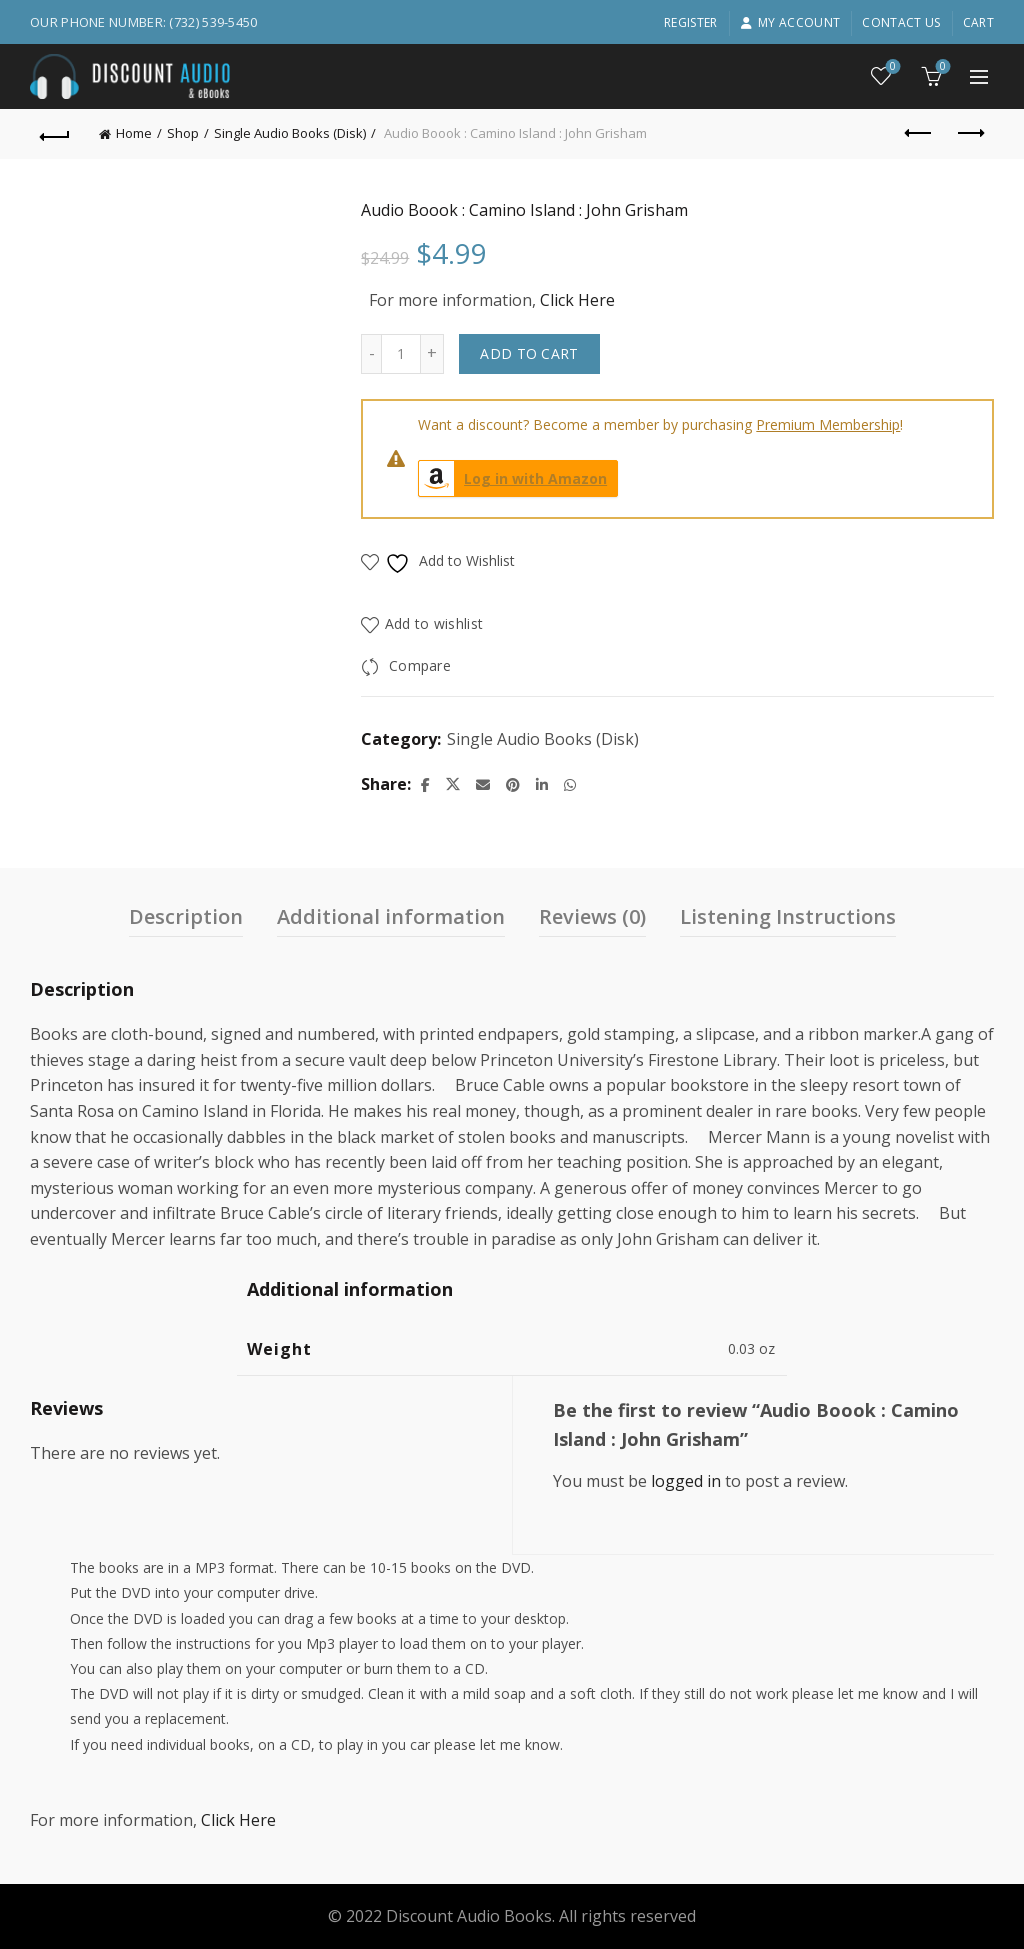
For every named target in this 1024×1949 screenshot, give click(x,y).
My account (790, 22)
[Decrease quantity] (371, 354)
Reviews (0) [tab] (592, 916)
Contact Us (901, 22)
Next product (969, 133)
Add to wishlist (434, 623)
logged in (686, 1481)
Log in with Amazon (513, 478)
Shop (183, 133)
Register (690, 22)
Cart (978, 22)
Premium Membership (828, 424)
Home (134, 133)
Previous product (919, 133)
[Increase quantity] (432, 354)
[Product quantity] (401, 354)
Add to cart (529, 353)
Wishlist (891, 67)
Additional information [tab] (391, 916)
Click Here (577, 300)
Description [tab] (186, 916)
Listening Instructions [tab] (788, 916)
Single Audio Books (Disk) (290, 133)
